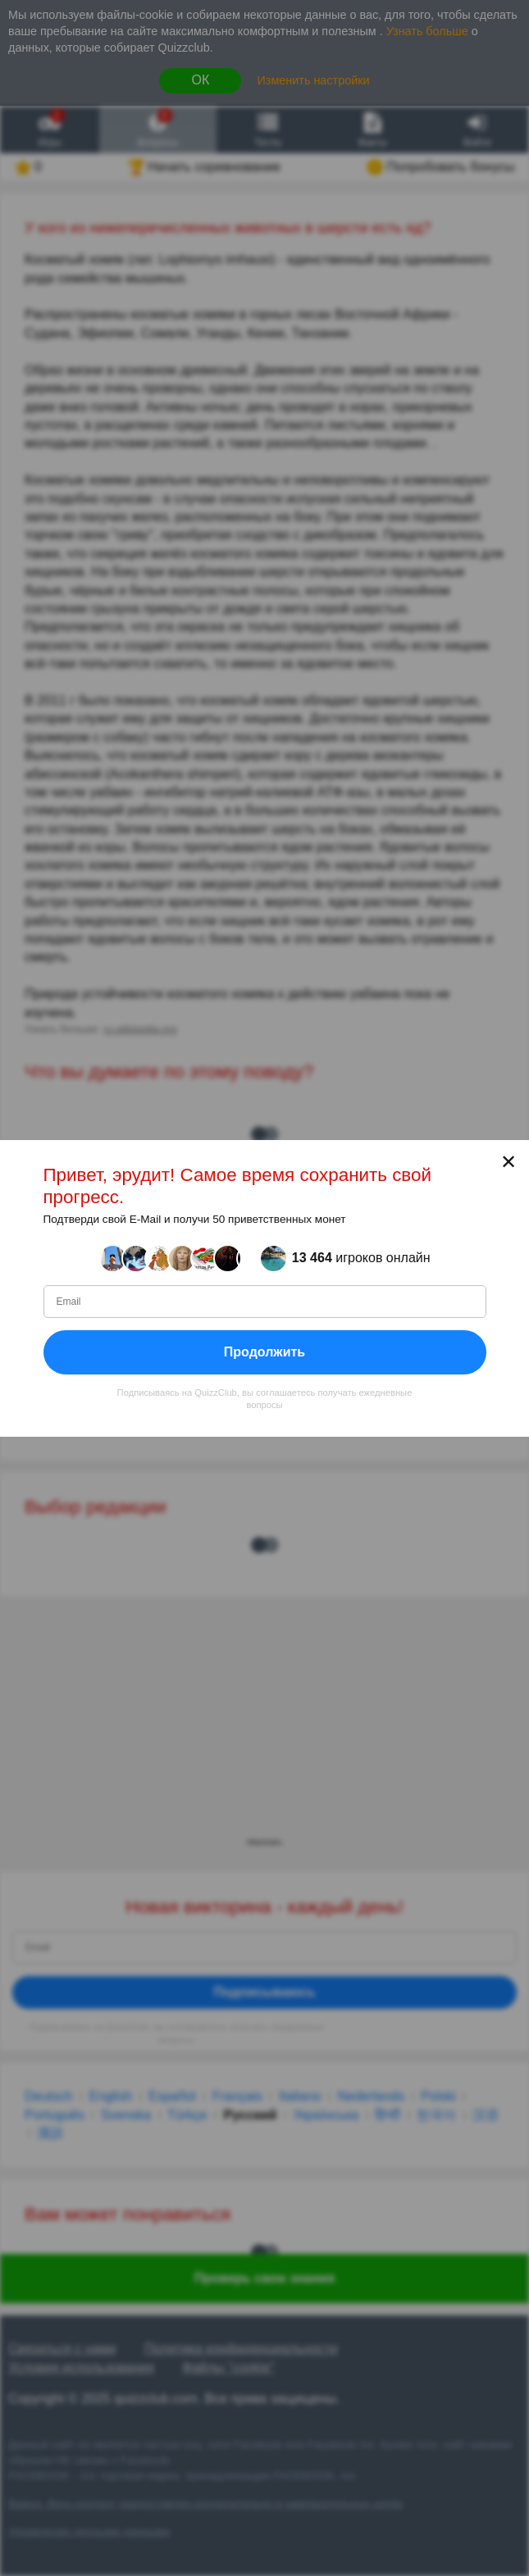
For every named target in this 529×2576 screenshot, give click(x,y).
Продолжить (264, 1351)
